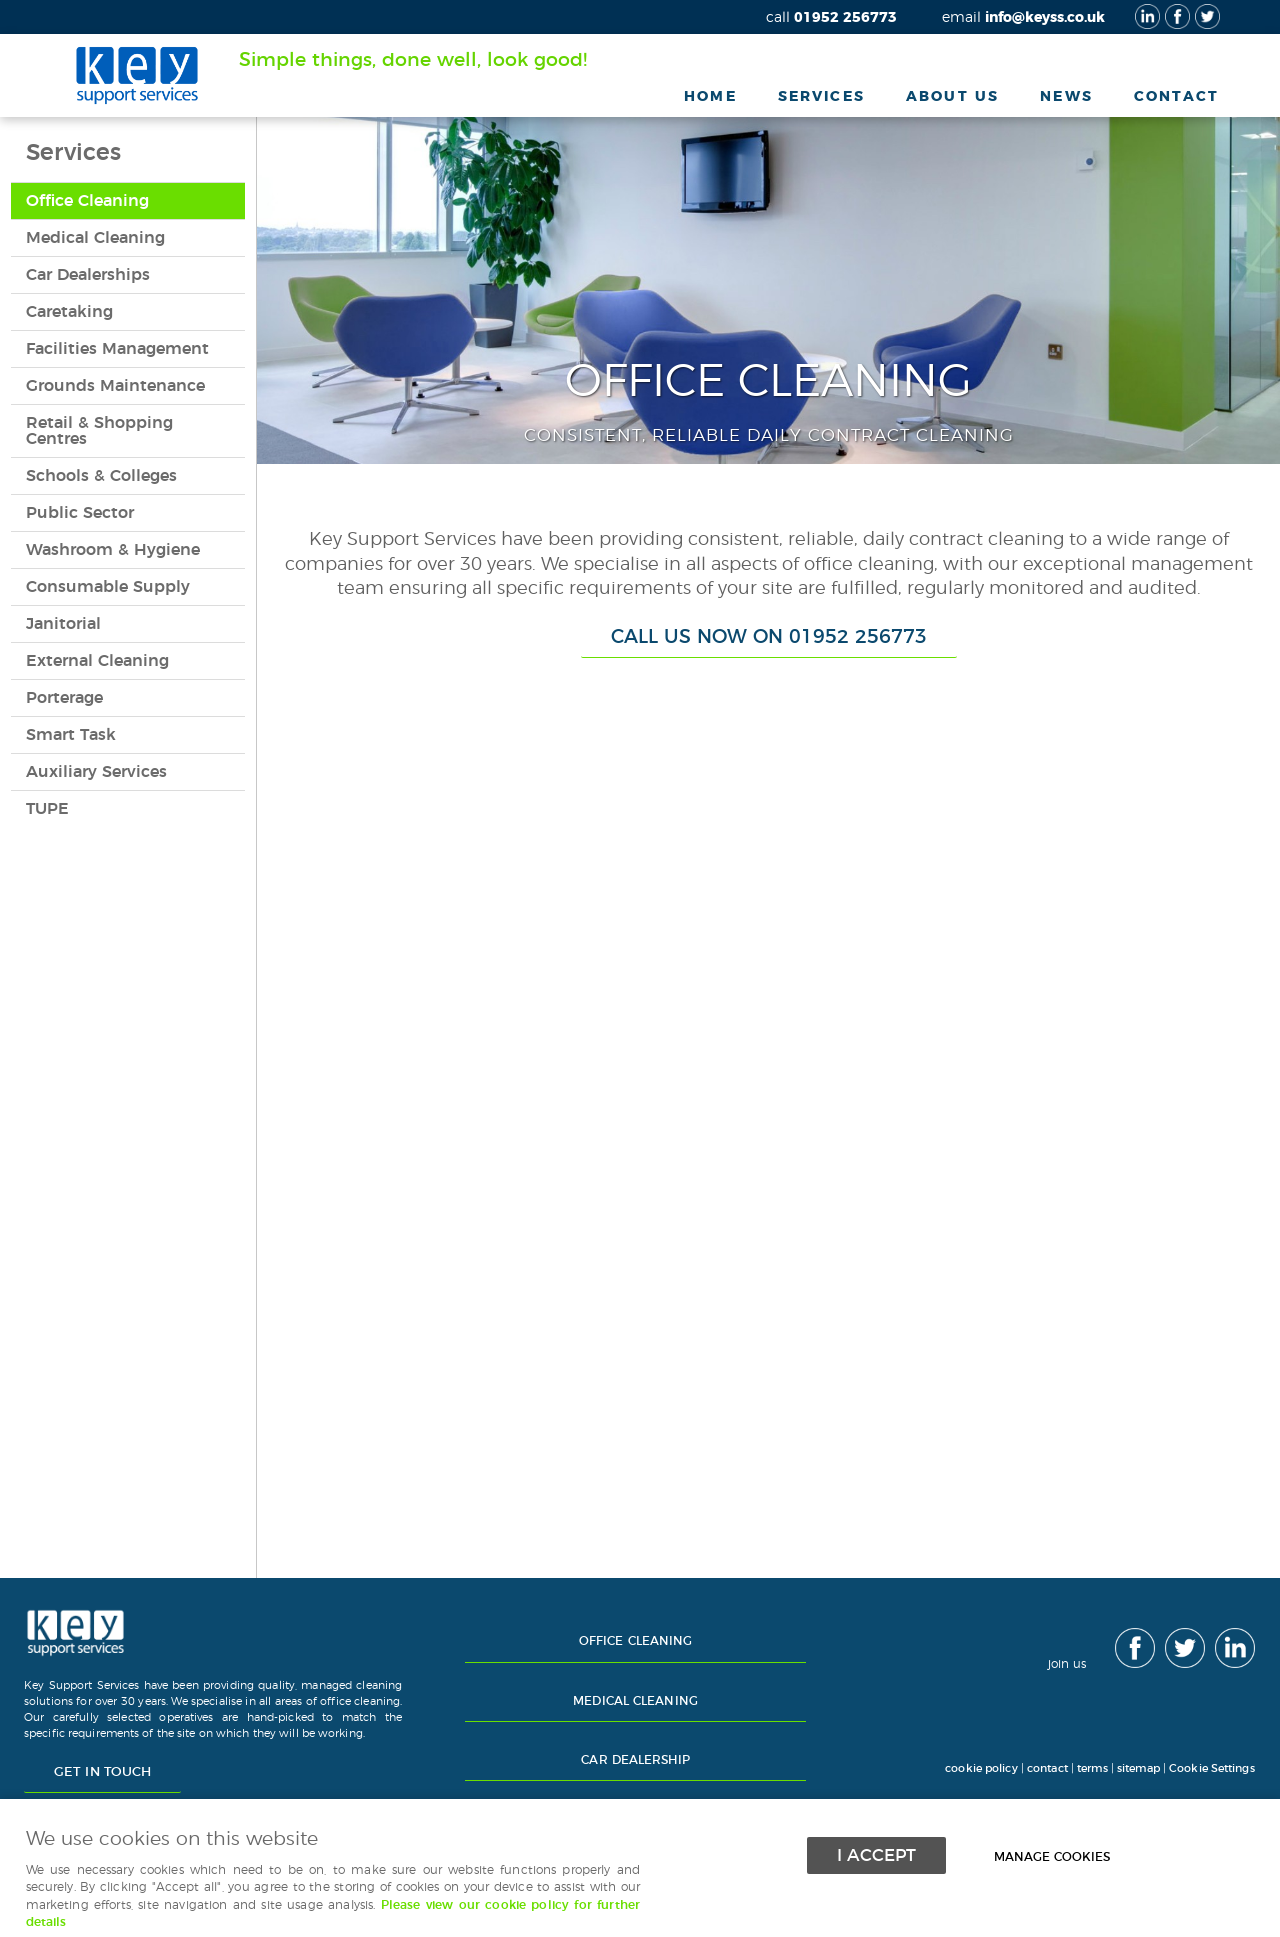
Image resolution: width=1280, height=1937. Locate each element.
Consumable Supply (108, 587)
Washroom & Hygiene (113, 550)
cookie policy (980, 1768)
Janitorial (63, 624)
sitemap (1138, 1768)
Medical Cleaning (95, 238)
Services (821, 96)
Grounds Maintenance (115, 386)
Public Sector (80, 513)
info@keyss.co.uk (1023, 17)
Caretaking (69, 312)
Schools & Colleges (101, 476)
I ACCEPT (876, 1853)
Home (710, 96)
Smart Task (71, 735)
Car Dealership (635, 1760)
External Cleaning (97, 661)
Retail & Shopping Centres (99, 431)
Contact (1176, 96)
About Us (952, 96)
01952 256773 (831, 17)
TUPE (47, 809)
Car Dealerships (88, 275)
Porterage (64, 698)
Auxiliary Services (96, 772)
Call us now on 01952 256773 (769, 637)
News (1066, 96)
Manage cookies (1058, 1854)
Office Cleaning (87, 201)
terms (1092, 1768)
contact (1047, 1768)
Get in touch (102, 1772)
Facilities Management (117, 349)
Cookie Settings (1212, 1768)
